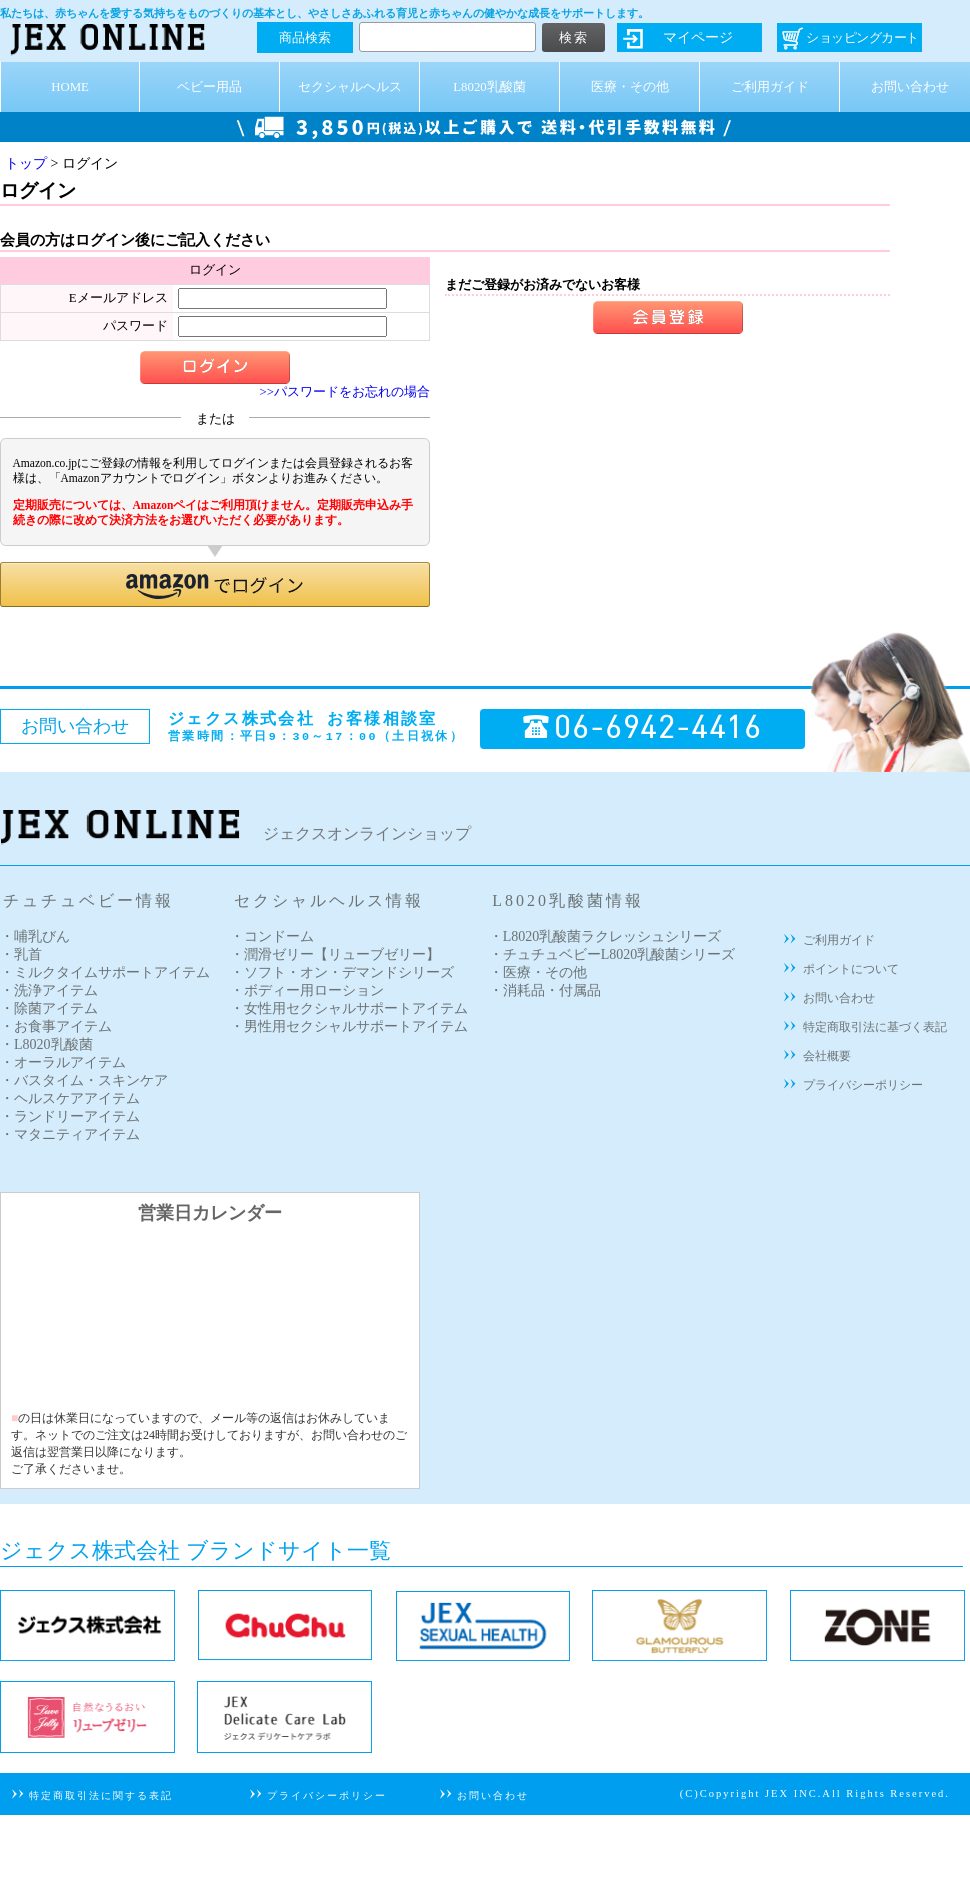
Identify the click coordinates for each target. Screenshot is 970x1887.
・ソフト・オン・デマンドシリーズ (342, 972)
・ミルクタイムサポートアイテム (105, 972)
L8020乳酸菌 (489, 87)
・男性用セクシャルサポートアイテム (349, 1026)
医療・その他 (630, 87)
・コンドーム (272, 936)
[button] (215, 584)
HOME (70, 87)
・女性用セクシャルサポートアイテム (349, 1008)
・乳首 (21, 954)
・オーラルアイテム (63, 1062)
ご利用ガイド (770, 87)
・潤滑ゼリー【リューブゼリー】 (335, 954)
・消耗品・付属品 (545, 990)
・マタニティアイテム (70, 1134)
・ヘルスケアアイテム (70, 1098)
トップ (26, 163)
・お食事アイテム (56, 1026)
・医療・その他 (538, 972)
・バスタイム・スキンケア (84, 1080)
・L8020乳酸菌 (46, 1044)
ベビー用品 (209, 87)
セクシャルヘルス (350, 87)
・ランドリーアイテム (70, 1116)
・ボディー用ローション (307, 990)
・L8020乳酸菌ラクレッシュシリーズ (605, 936)
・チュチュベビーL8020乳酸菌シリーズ (612, 954)
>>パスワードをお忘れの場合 (345, 392)
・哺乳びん (35, 936)
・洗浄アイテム (49, 990)
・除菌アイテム (49, 1008)
